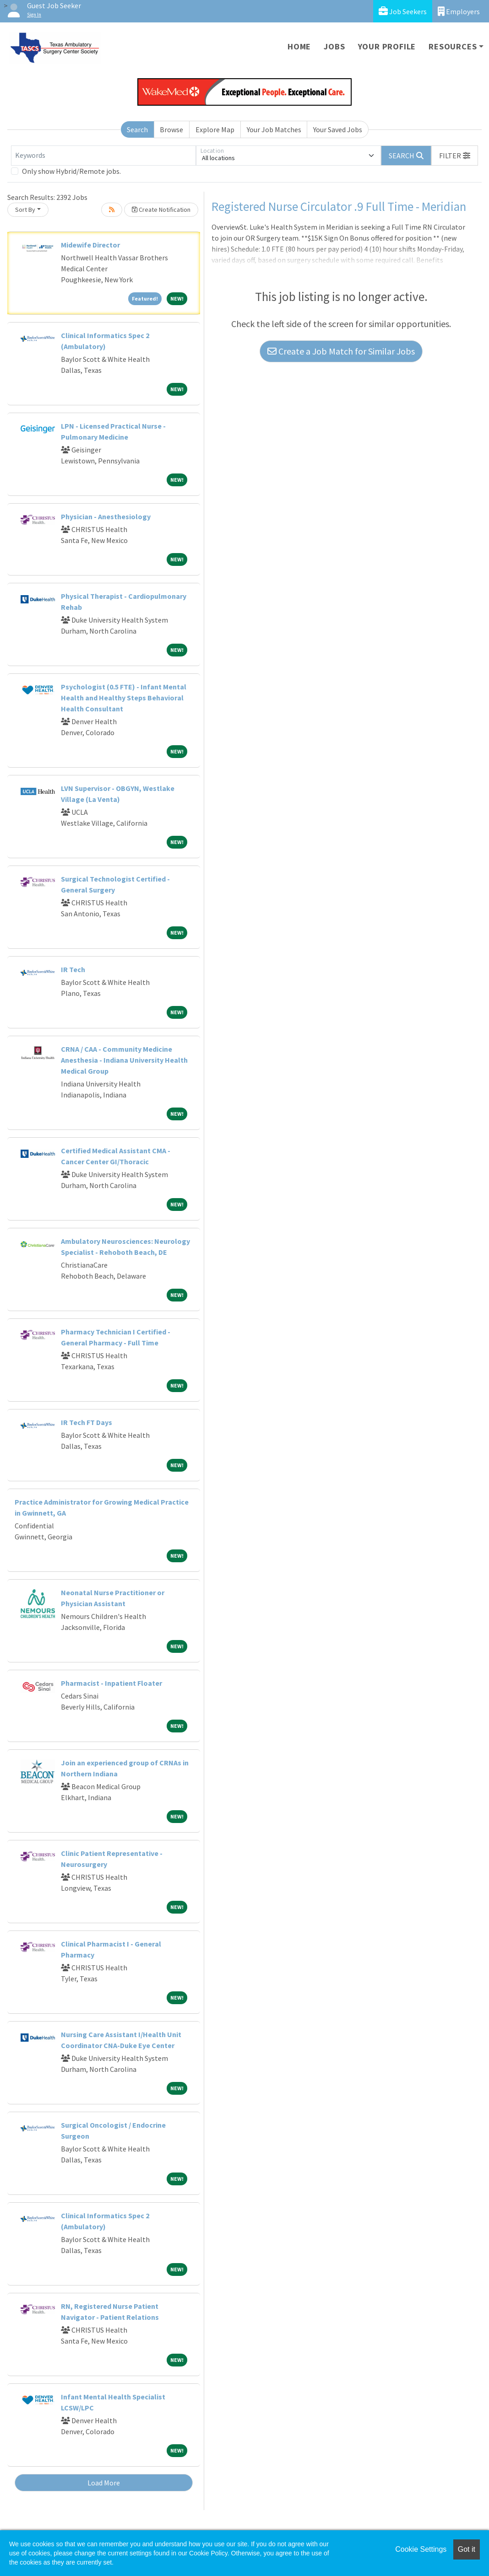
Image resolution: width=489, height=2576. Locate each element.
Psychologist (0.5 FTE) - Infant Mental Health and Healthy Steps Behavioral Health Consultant (123, 697)
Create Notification (161, 209)
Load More (103, 2482)
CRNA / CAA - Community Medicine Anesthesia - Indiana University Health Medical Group (124, 1060)
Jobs (334, 46)
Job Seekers (403, 11)
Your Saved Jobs (337, 129)
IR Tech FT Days (86, 1422)
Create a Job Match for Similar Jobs (341, 351)
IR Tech (73, 969)
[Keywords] (103, 155)
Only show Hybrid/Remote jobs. (71, 171)
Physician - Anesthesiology (106, 516)
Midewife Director (90, 244)
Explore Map (215, 129)
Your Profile (387, 46)
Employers (459, 11)
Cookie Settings (420, 2549)
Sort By (25, 209)
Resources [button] (453, 46)
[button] (454, 155)
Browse (171, 129)
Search (137, 129)
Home (299, 46)
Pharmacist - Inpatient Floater (111, 1683)
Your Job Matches (274, 129)
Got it (466, 2549)
